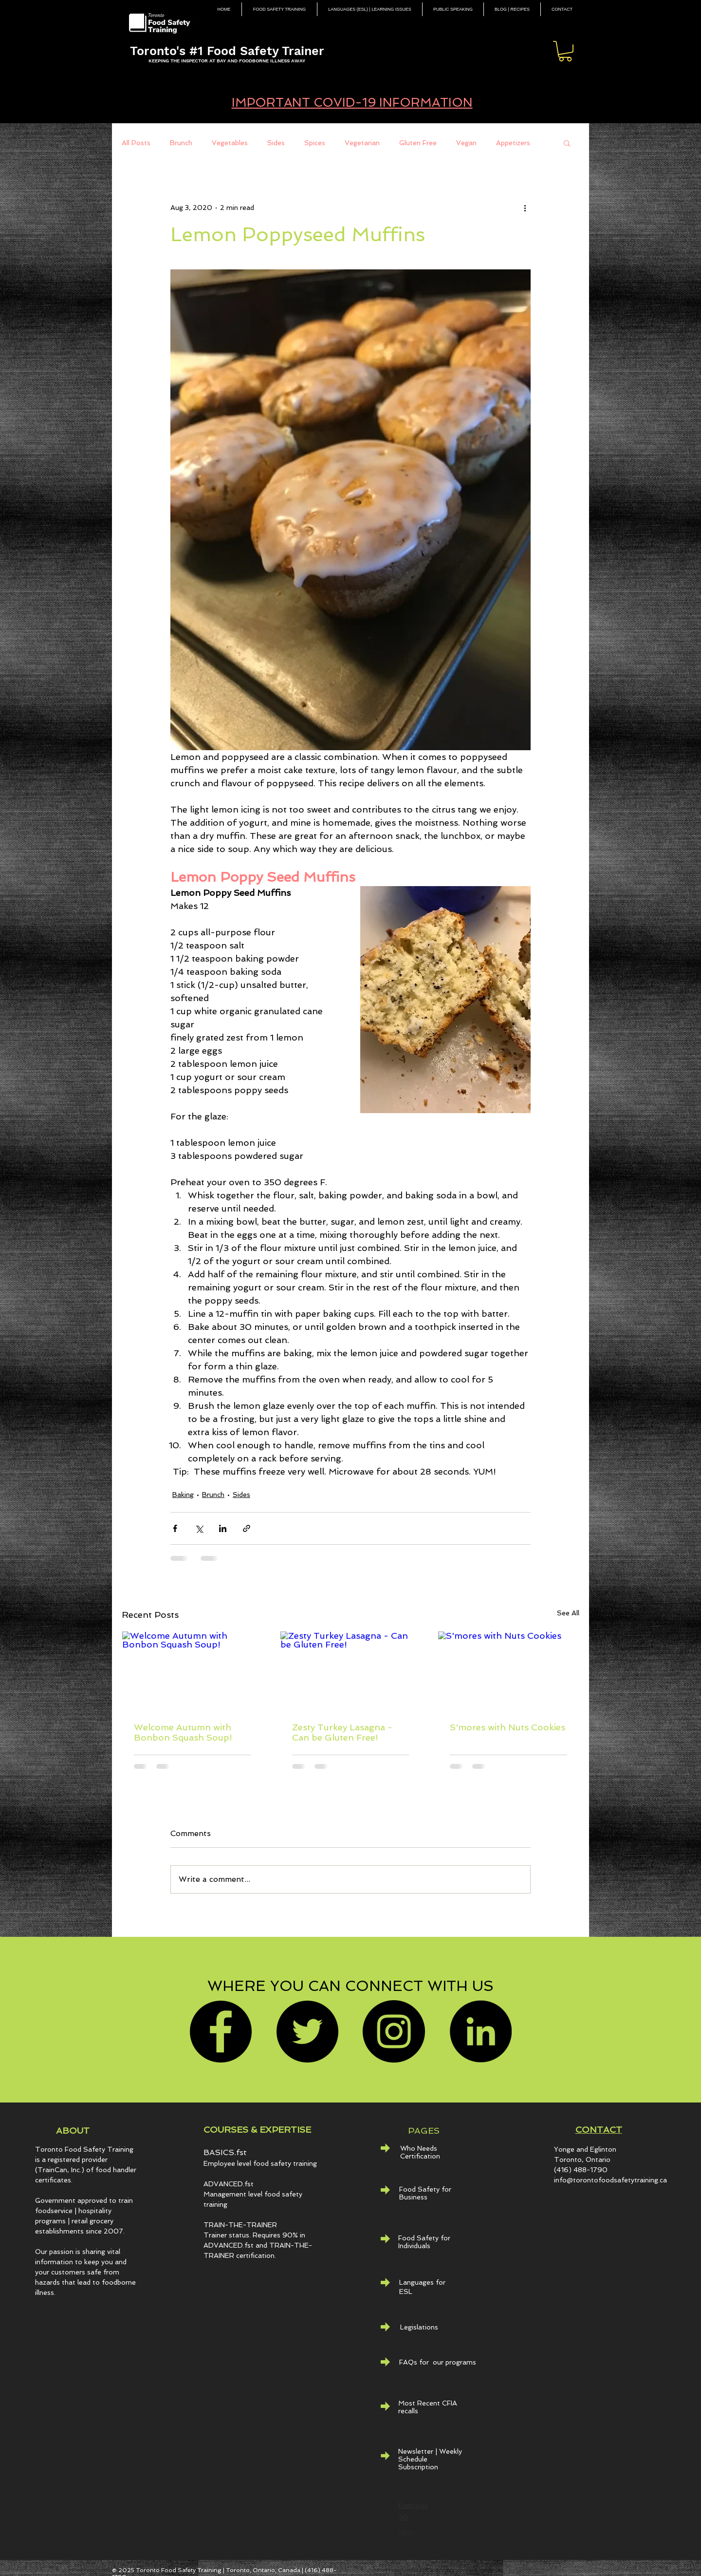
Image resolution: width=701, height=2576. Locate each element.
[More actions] (525, 207)
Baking (183, 1494)
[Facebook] (220, 2031)
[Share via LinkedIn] (222, 1528)
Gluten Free (418, 143)
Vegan (466, 143)
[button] (565, 51)
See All (568, 1613)
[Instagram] (394, 2031)
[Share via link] (246, 1528)
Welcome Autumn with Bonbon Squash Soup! (183, 1732)
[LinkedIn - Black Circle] (480, 2031)
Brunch (181, 143)
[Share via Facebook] (175, 1528)
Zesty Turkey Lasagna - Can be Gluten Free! (342, 1732)
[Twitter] (307, 2031)
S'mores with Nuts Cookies (507, 1727)
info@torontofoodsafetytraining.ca (610, 2180)
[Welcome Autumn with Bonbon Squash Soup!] (192, 1670)
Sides (276, 143)
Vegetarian (362, 143)
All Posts (136, 143)
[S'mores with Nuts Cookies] (508, 1670)
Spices (314, 143)
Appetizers (513, 143)
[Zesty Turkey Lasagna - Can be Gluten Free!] (350, 1670)
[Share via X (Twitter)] (198, 1528)
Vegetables (230, 143)
